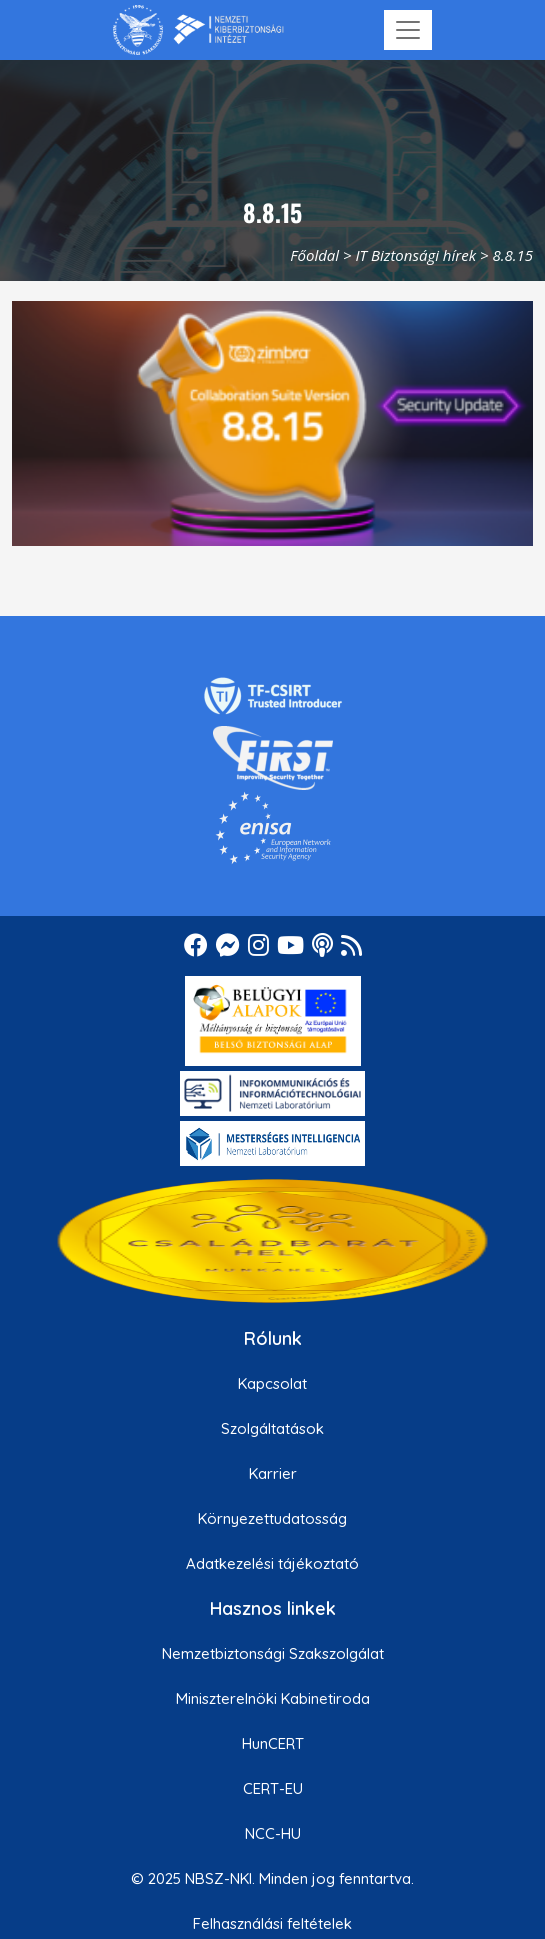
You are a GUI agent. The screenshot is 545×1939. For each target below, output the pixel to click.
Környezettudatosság (272, 1518)
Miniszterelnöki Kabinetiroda (273, 1698)
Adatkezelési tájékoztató (272, 1563)
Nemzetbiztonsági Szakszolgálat (273, 1653)
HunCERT (273, 1743)
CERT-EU (273, 1788)
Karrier (273, 1473)
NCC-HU (273, 1833)
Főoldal (314, 255)
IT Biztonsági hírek (416, 255)
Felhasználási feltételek (272, 1923)
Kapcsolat (272, 1383)
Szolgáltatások (272, 1428)
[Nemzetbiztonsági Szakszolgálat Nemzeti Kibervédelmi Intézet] (198, 30)
